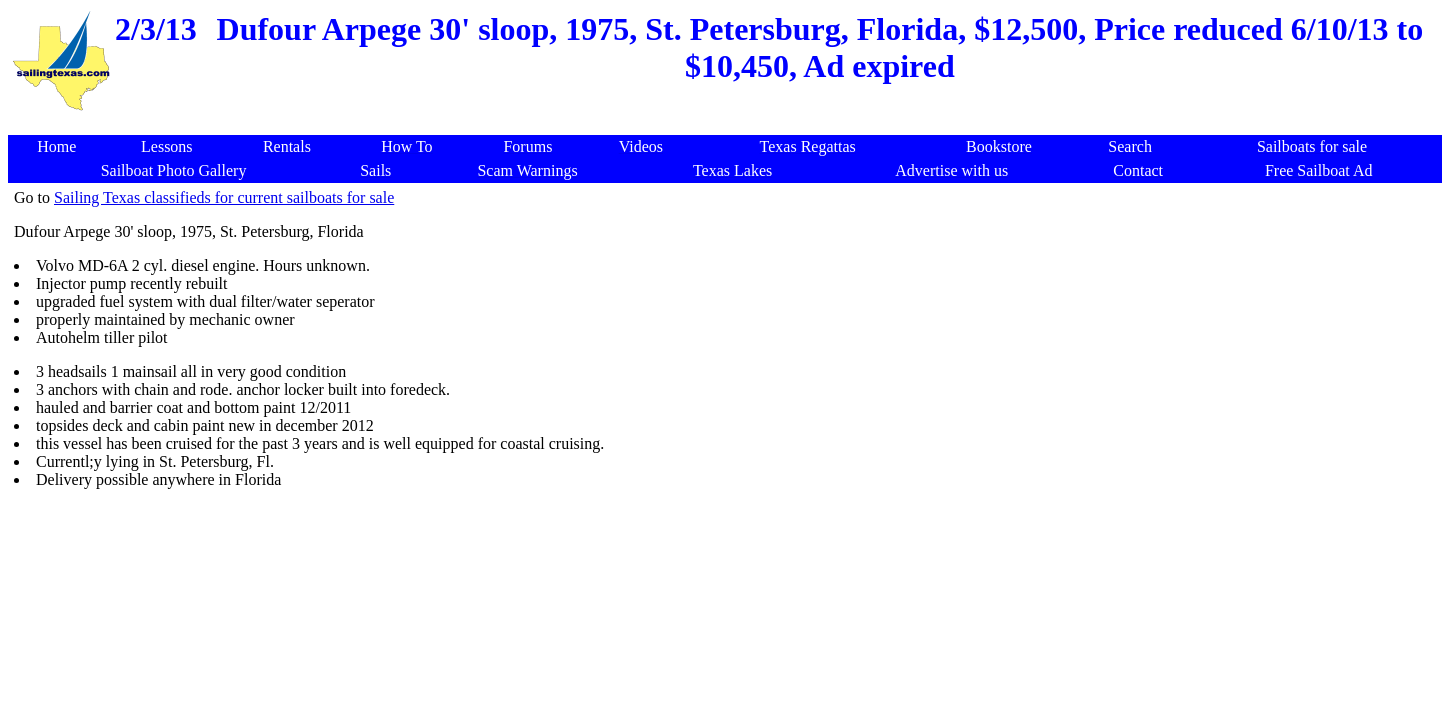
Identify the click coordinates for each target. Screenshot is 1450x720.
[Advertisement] (729, 124)
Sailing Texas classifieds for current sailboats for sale (224, 197)
